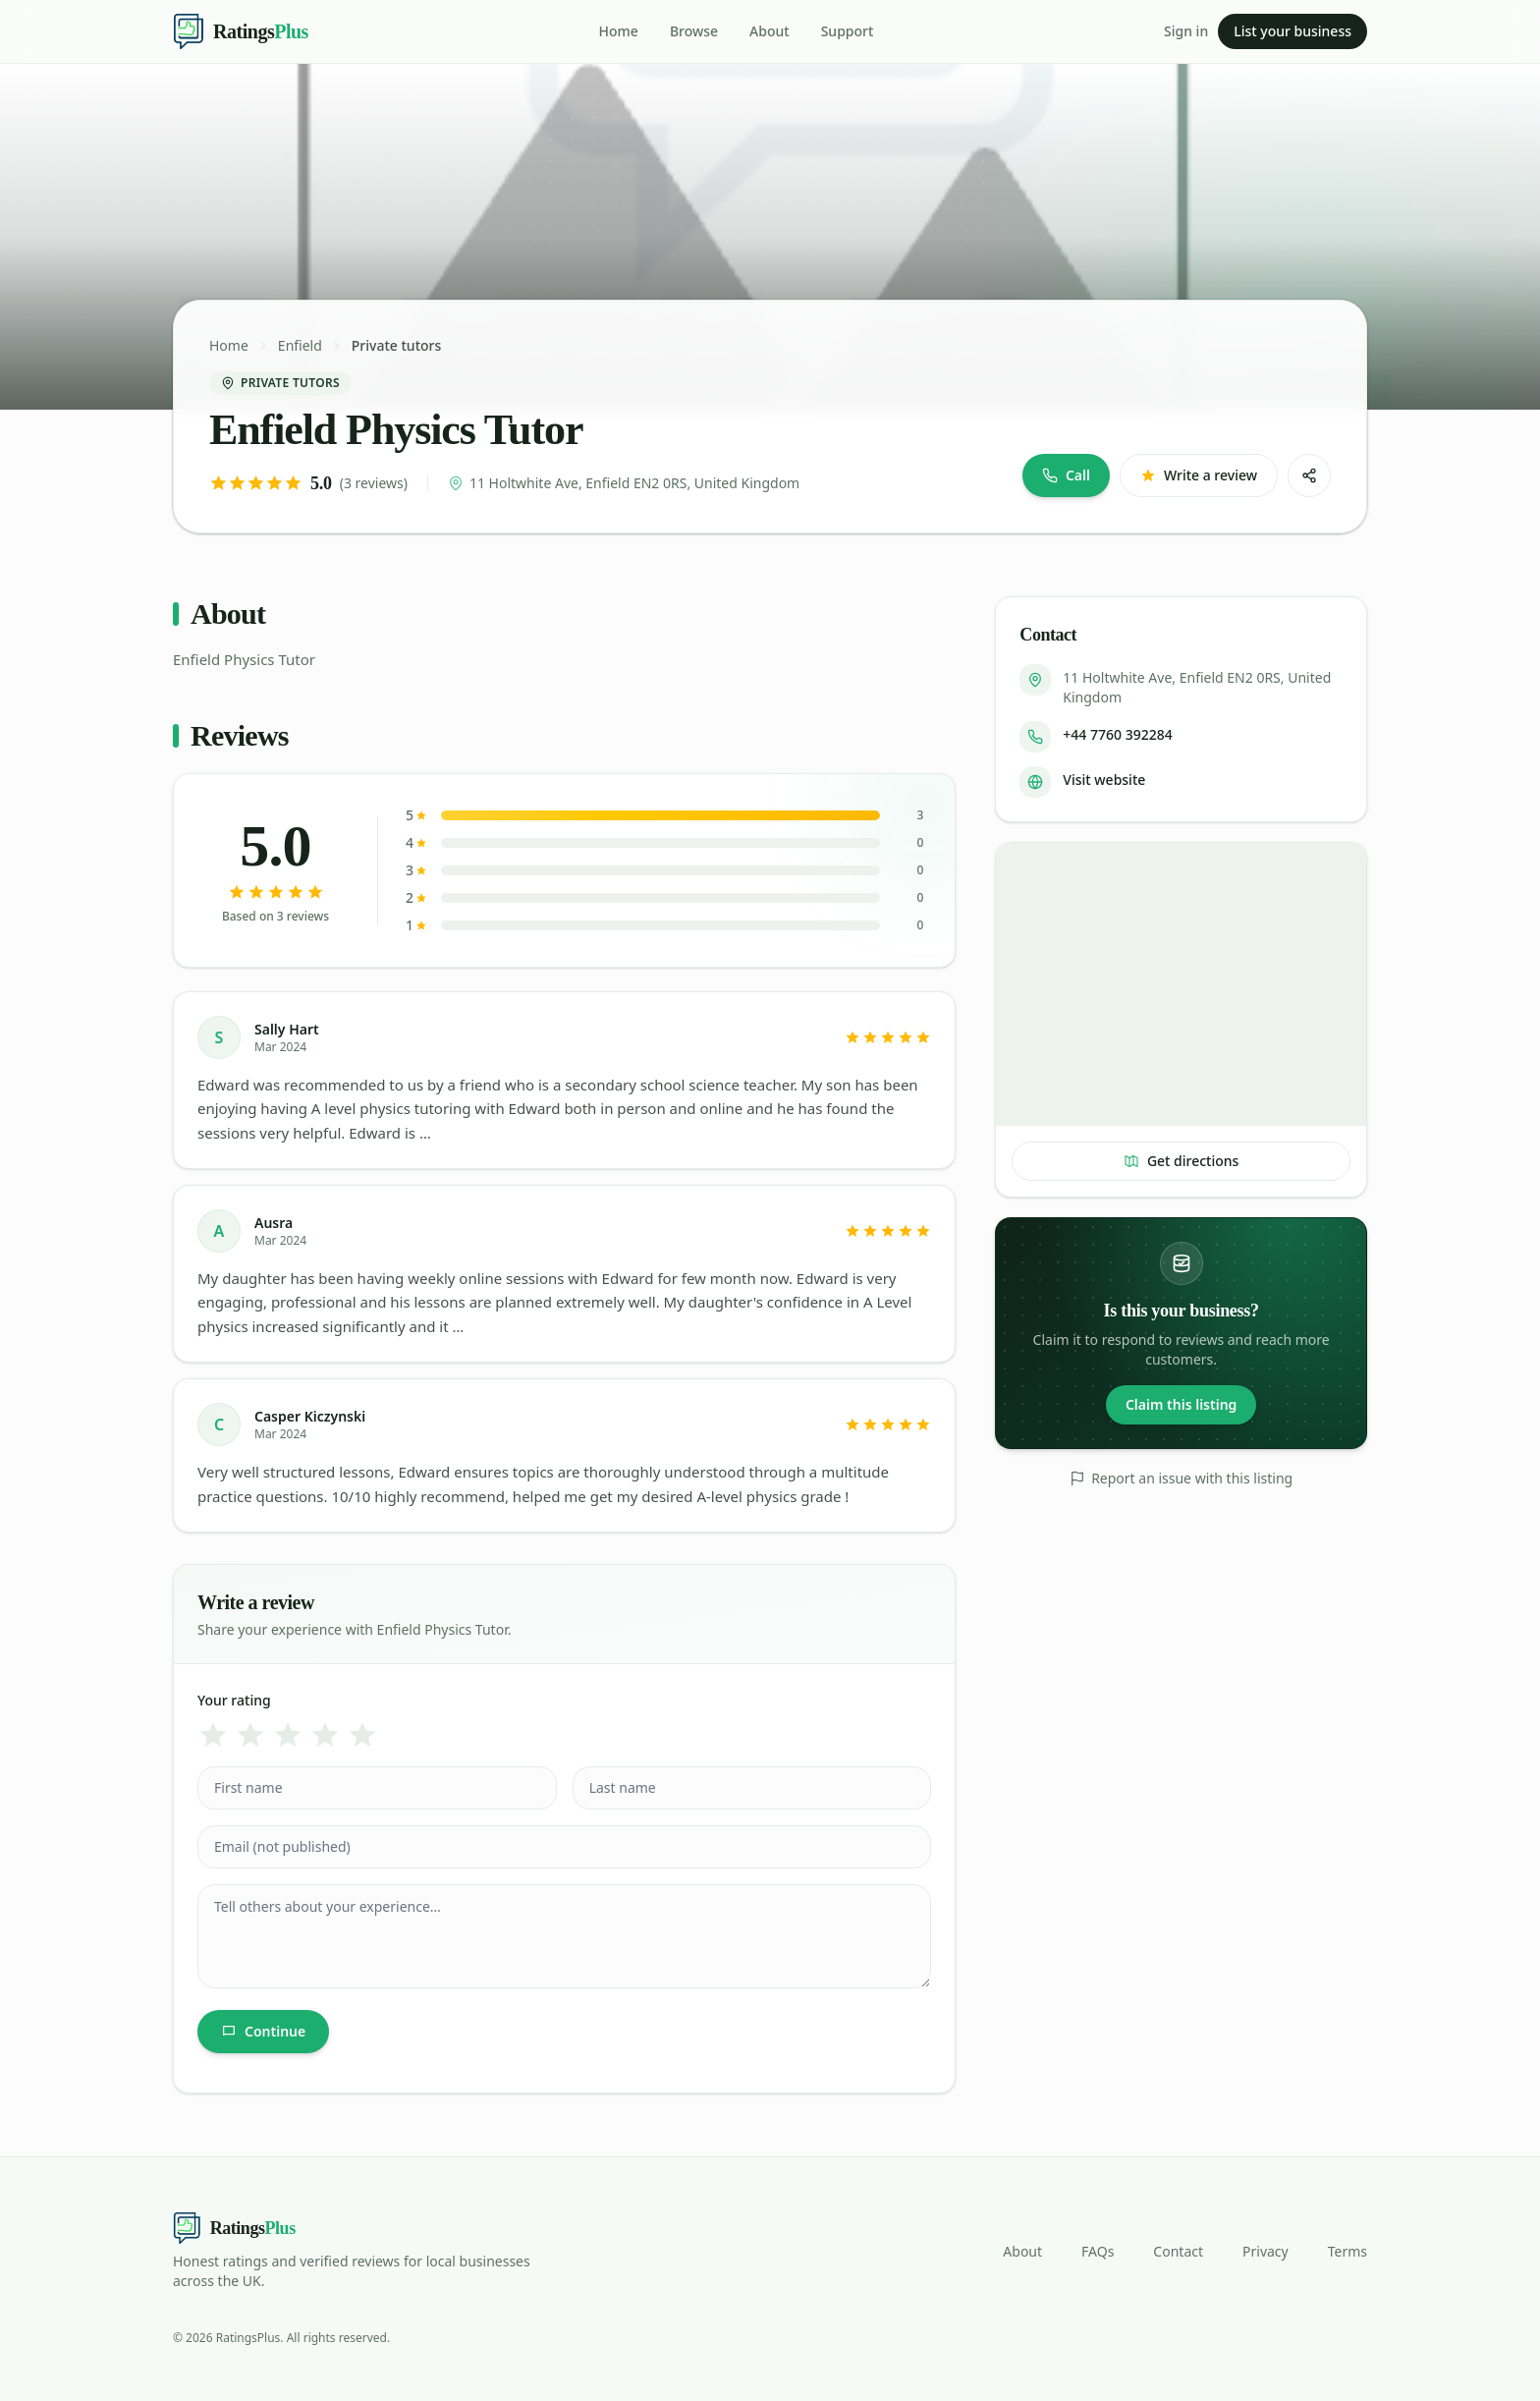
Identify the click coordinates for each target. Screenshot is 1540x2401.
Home (618, 31)
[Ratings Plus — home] (240, 31)
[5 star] (362, 1735)
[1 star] (213, 1735)
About (769, 31)
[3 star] (287, 1735)
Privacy (1265, 2251)
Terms (1347, 2251)
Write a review (1198, 475)
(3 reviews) (374, 483)
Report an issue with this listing (1181, 1478)
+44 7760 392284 (1117, 734)
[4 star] (325, 1735)
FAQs (1097, 2251)
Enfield (300, 345)
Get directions (1181, 1160)
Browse (694, 31)
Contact (1178, 2251)
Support (847, 31)
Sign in (1186, 31)
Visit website (1104, 779)
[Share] (1309, 475)
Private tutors (396, 345)
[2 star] (250, 1735)
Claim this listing (1181, 1404)
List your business (1292, 31)
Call (1066, 475)
